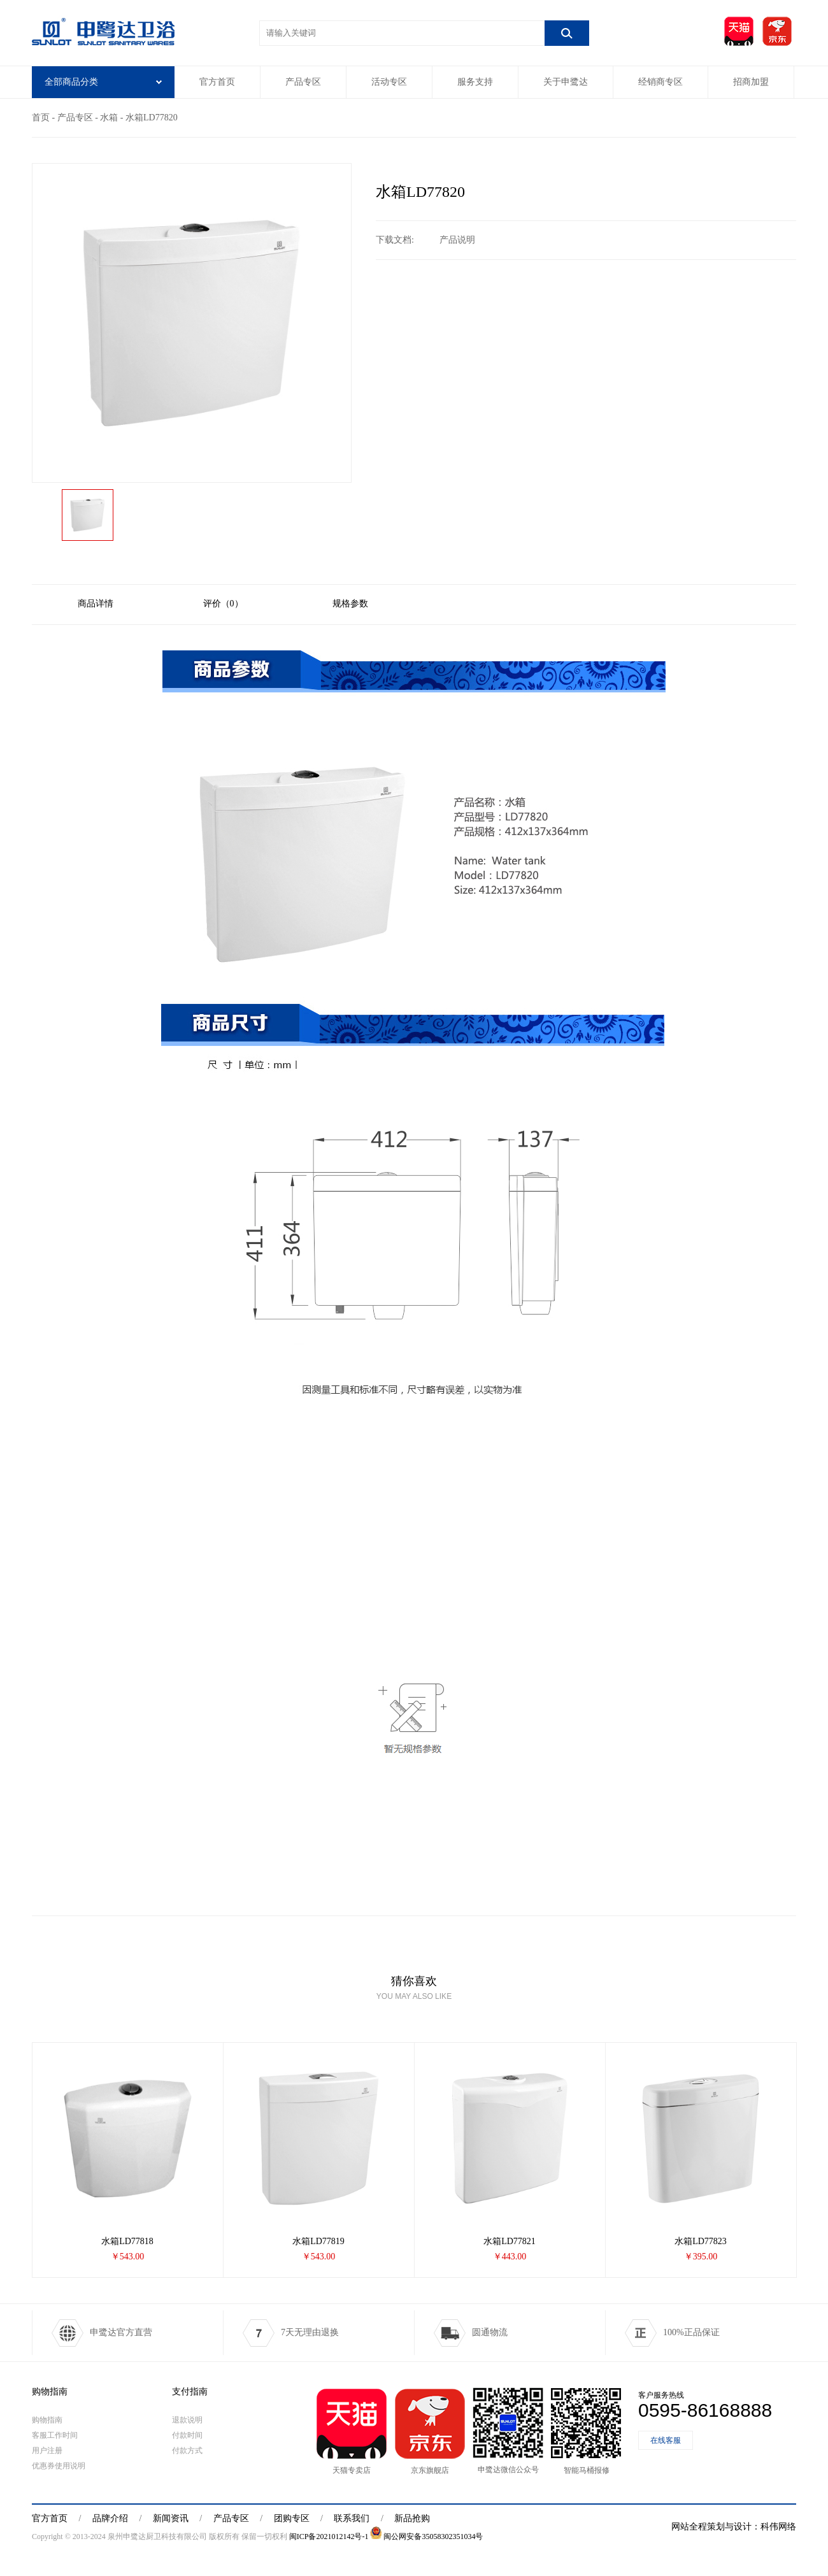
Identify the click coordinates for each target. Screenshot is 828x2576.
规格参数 (350, 603)
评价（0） (223, 603)
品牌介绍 (110, 2518)
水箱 (109, 117)
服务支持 (475, 82)
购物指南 (50, 2391)
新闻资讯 (171, 2518)
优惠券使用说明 (58, 2465)
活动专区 (389, 82)
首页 (41, 117)
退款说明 (187, 2419)
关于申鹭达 (565, 82)
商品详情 (95, 603)
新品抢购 (412, 2518)
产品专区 (303, 82)
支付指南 (190, 2391)
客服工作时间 (55, 2435)
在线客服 (665, 2440)
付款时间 (187, 2435)
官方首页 (217, 82)
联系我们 (351, 2518)
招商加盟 (751, 82)
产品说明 (457, 240)
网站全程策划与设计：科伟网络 (733, 2526)
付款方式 (187, 2450)
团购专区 (292, 2518)
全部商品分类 (103, 82)
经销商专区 (660, 82)
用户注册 (47, 2450)
